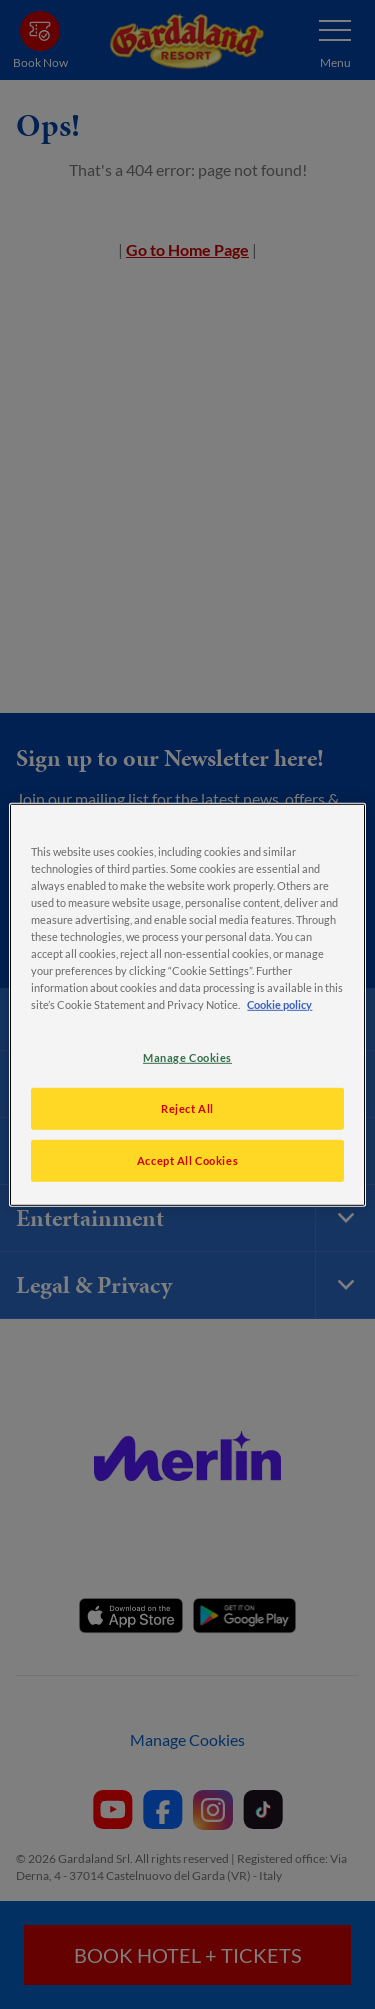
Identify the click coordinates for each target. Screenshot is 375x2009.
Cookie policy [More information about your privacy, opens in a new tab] (279, 1004)
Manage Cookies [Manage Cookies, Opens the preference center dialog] (187, 1057)
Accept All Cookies (187, 1160)
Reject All (187, 1108)
